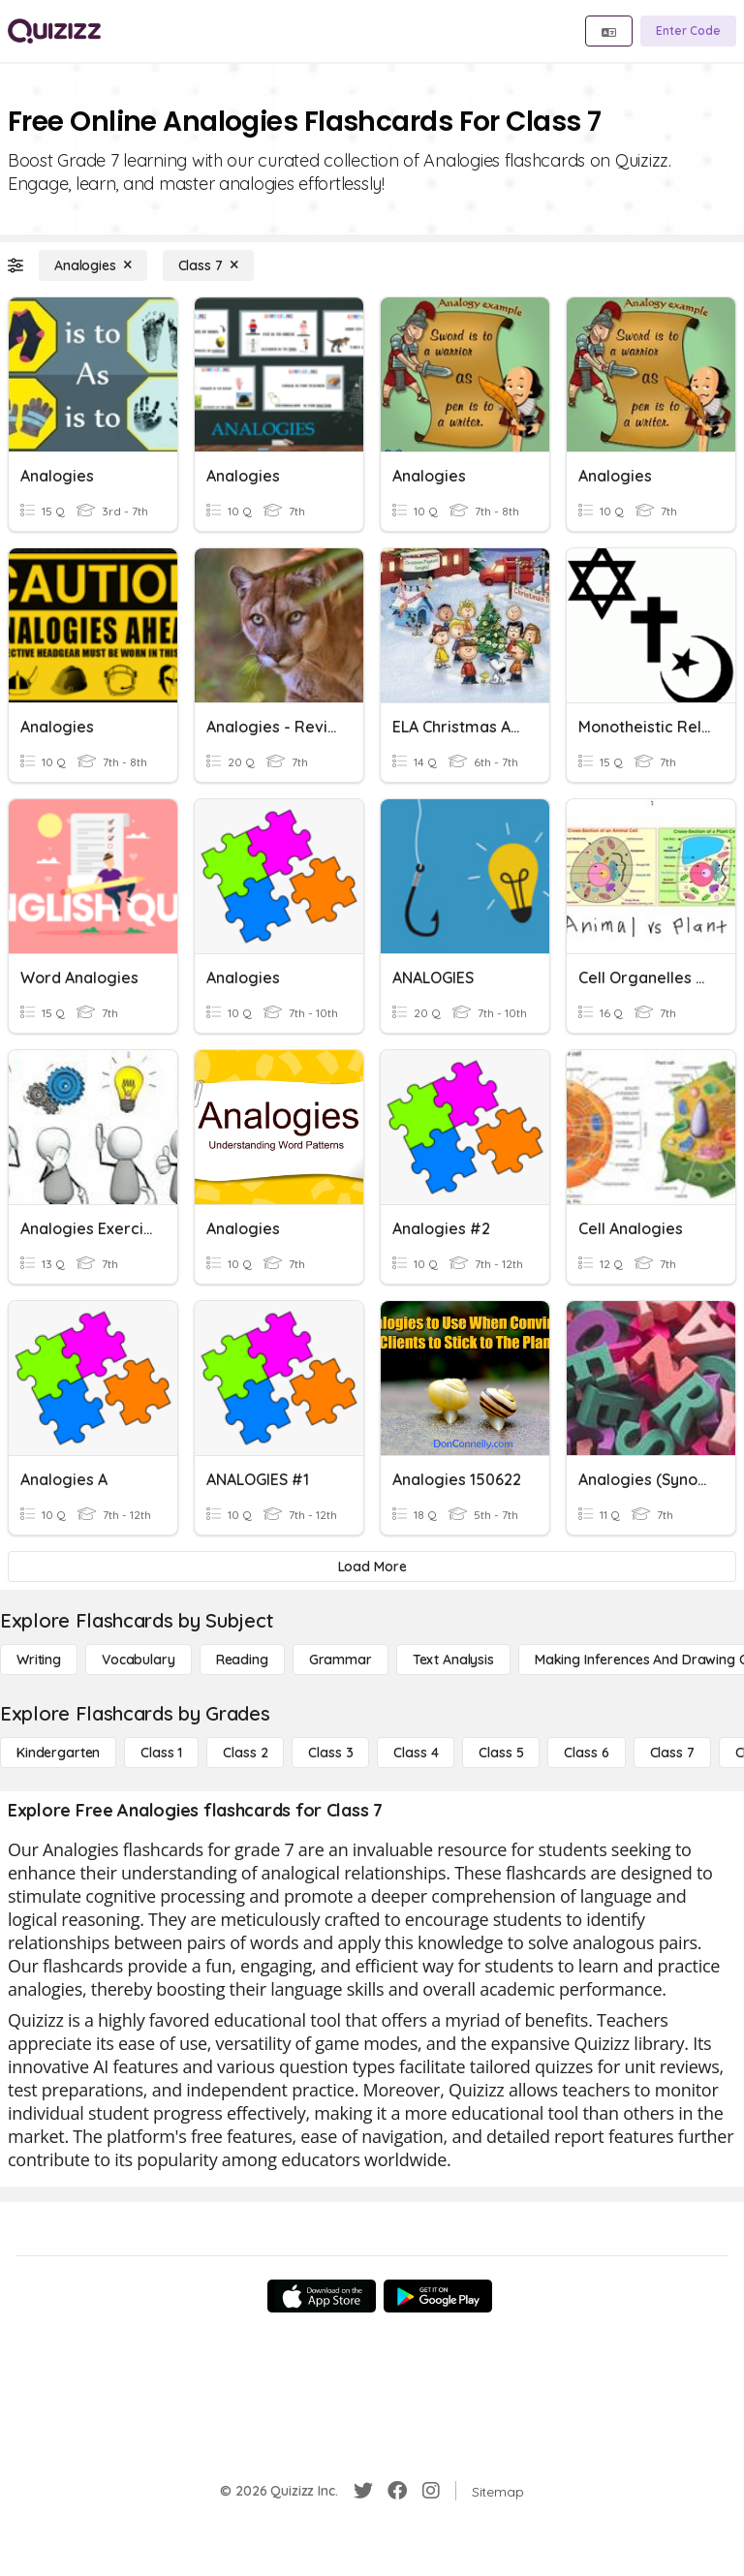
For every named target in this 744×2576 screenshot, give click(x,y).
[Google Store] (438, 2296)
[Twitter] (363, 2490)
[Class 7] (208, 265)
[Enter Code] (688, 31)
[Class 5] (501, 1752)
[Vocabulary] (138, 1659)
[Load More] (372, 1566)
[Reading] (242, 1659)
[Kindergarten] (58, 1752)
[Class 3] (330, 1752)
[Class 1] (161, 1752)
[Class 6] (586, 1752)
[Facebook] (397, 2490)
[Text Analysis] (453, 1659)
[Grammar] (340, 1659)
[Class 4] (415, 1752)
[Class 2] (245, 1752)
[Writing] (39, 1659)
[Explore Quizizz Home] (54, 31)
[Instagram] (431, 2490)
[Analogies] (93, 265)
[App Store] (321, 2296)
